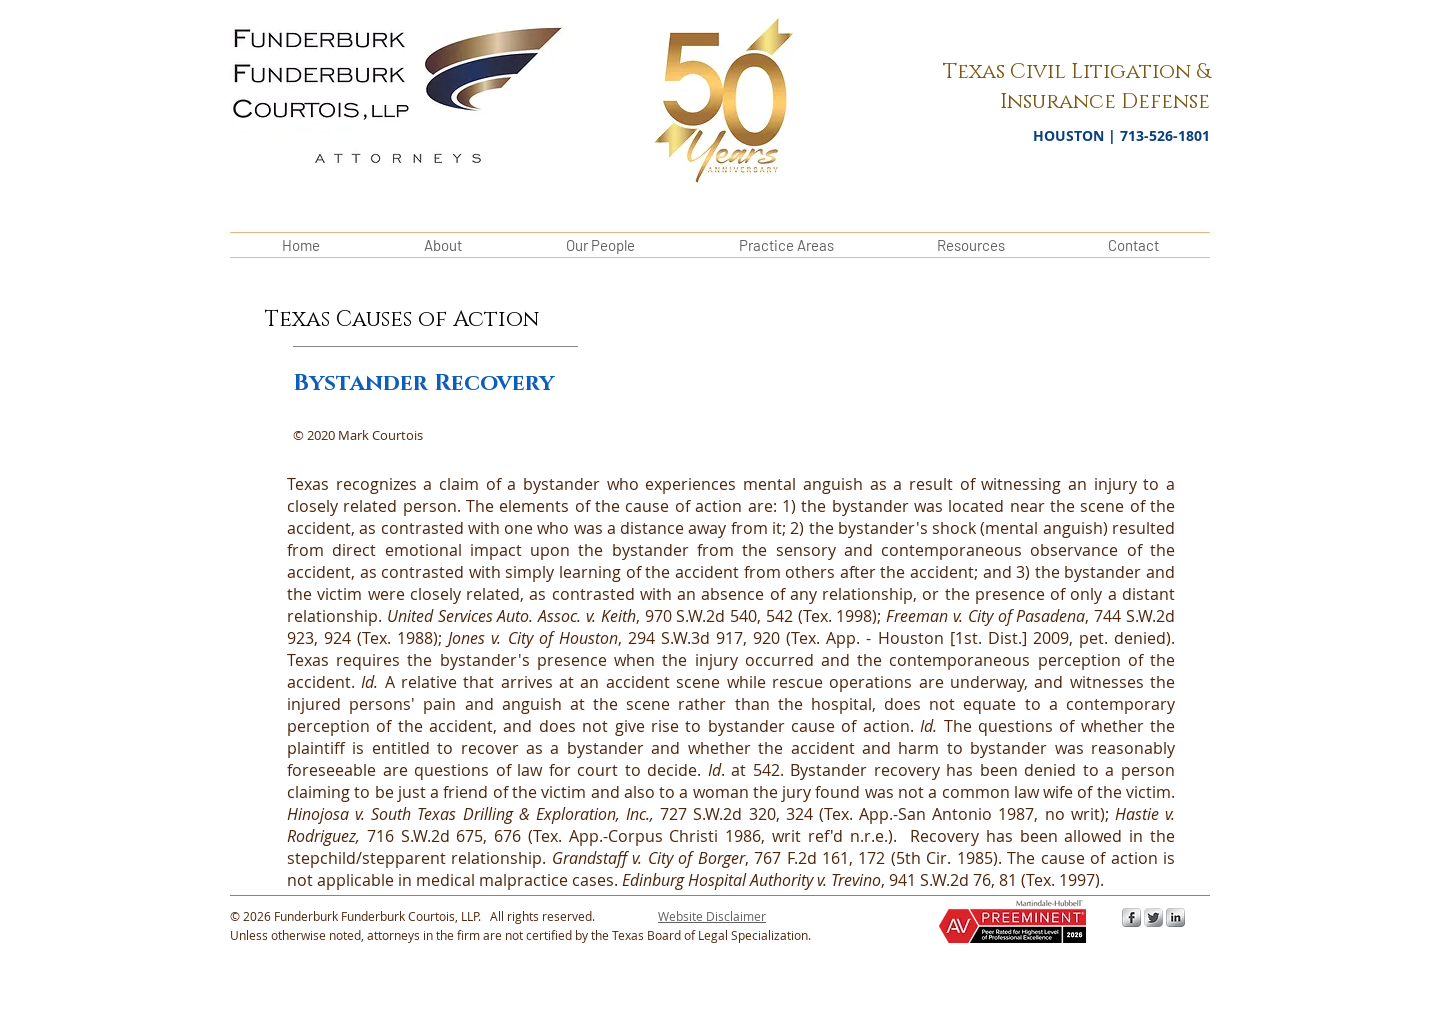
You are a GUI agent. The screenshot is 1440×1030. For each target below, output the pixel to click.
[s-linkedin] (1175, 917)
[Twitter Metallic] (1153, 917)
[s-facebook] (1131, 917)
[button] (712, 916)
